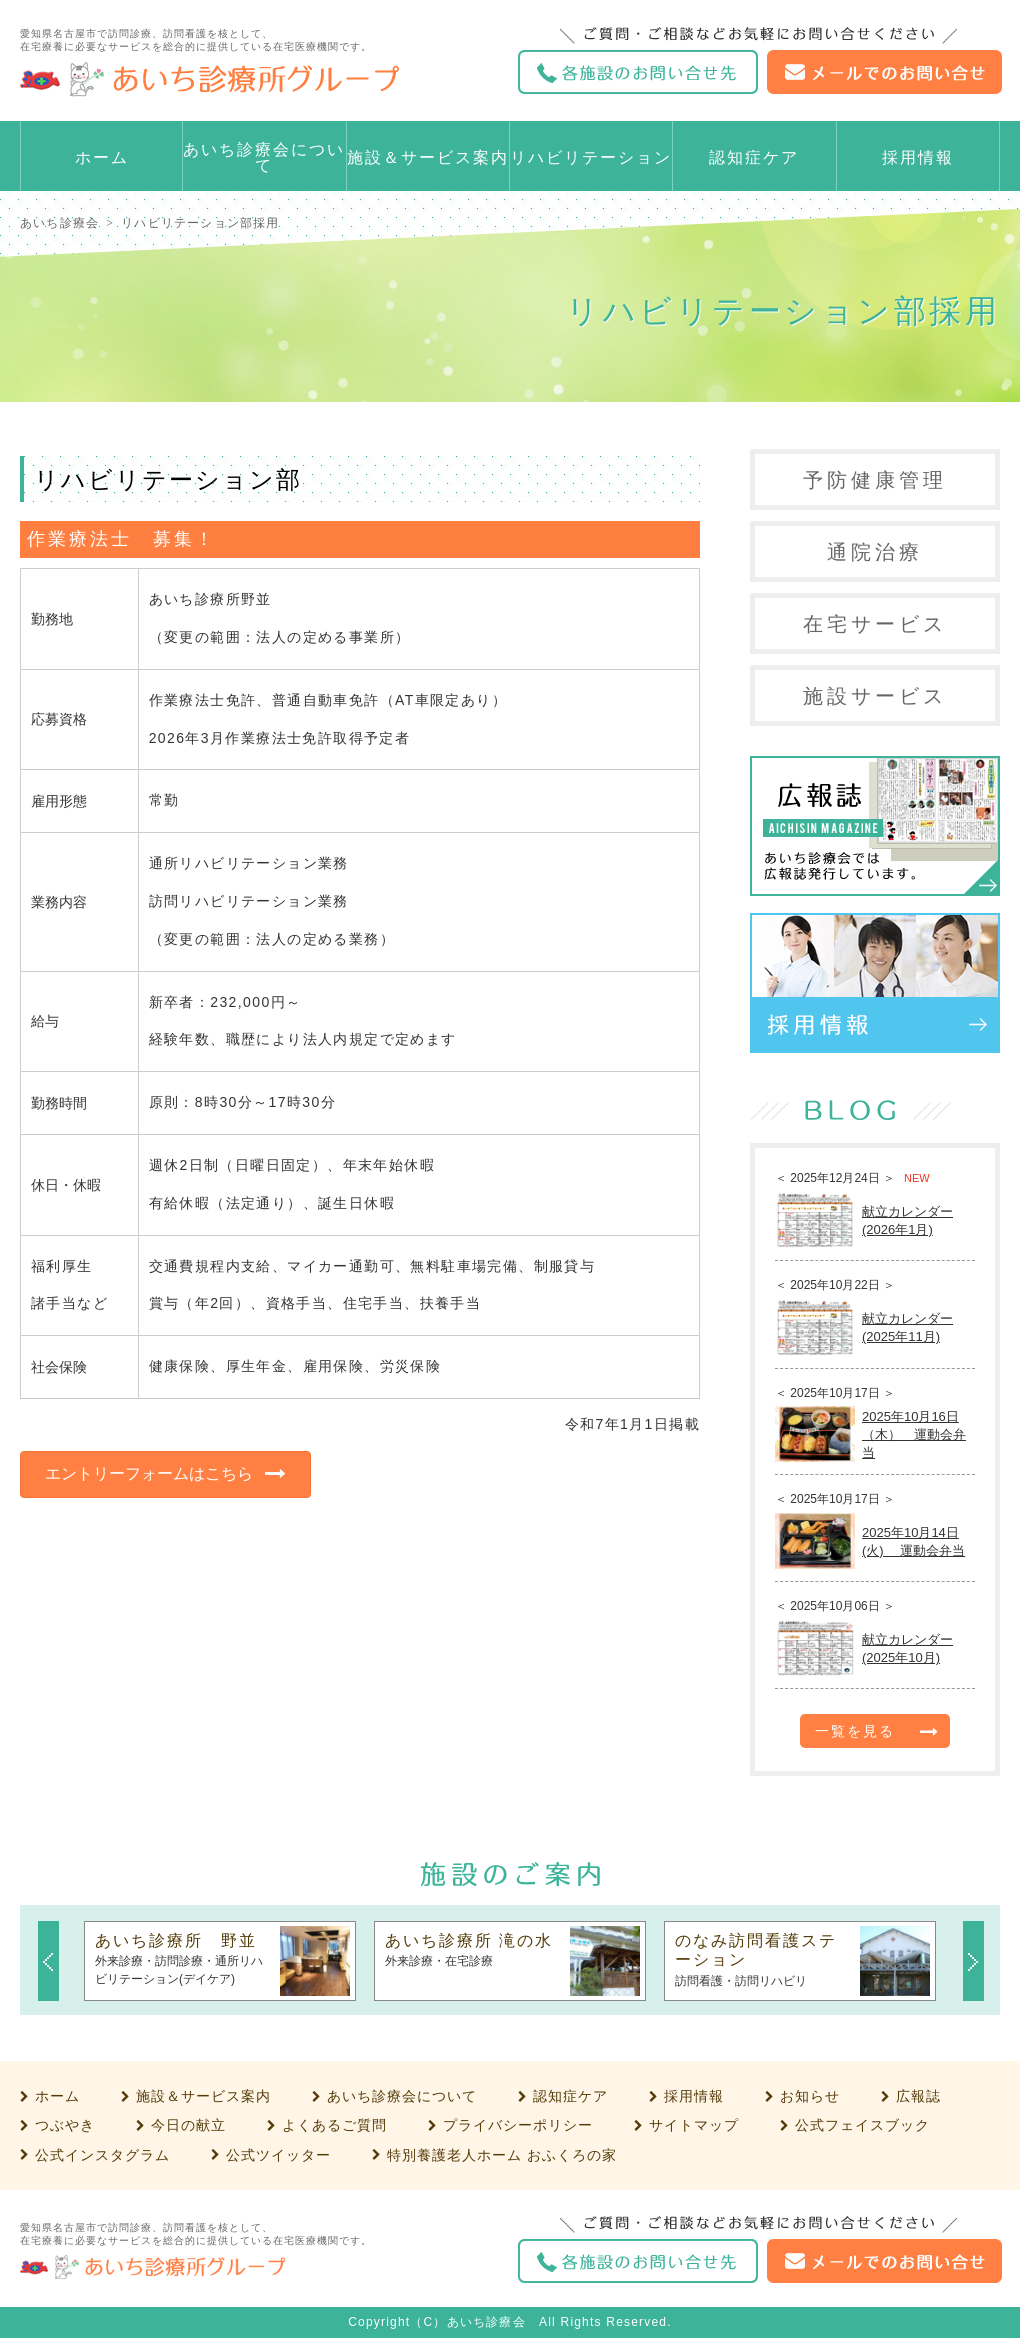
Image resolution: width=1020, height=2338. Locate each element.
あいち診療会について (264, 157)
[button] (165, 1474)
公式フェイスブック (862, 2125)
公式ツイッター (278, 2155)
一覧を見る (855, 1731)
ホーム (102, 157)
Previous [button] (48, 1961)
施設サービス (875, 696)
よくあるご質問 (334, 2125)
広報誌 (918, 2096)
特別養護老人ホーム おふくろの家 (502, 2155)
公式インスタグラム (102, 2155)
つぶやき (65, 2125)
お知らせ (810, 2096)
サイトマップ (694, 2125)
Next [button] (973, 1961)
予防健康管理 (875, 480)
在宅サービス (875, 624)
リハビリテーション (591, 157)
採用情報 (918, 157)
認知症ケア (754, 157)
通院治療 (875, 552)
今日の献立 (188, 2125)
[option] (220, 1961)
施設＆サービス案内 (428, 157)
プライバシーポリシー (518, 2125)
